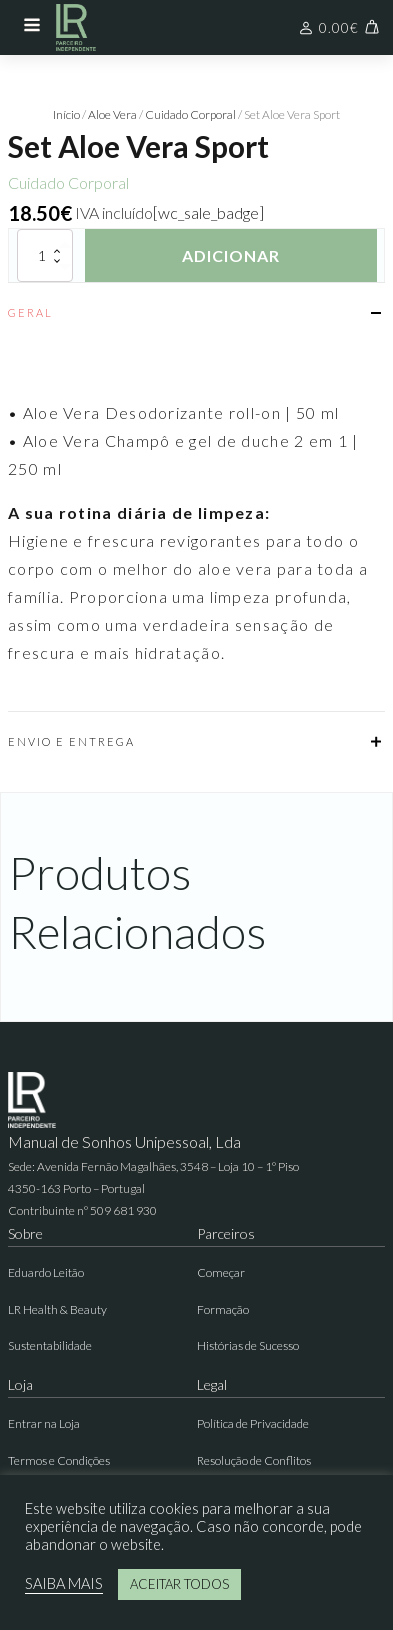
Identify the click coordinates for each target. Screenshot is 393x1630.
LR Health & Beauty (57, 1309)
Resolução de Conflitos (254, 1460)
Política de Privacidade (253, 1423)
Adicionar (231, 255)
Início (66, 114)
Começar (221, 1272)
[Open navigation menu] (32, 27)
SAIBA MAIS (64, 1583)
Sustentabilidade (50, 1345)
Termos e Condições (59, 1460)
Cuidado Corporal (190, 114)
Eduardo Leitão (46, 1272)
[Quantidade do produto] (45, 255)
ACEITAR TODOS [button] (179, 1584)
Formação (223, 1309)
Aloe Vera (112, 114)
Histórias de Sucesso (248, 1345)
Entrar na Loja (44, 1423)
